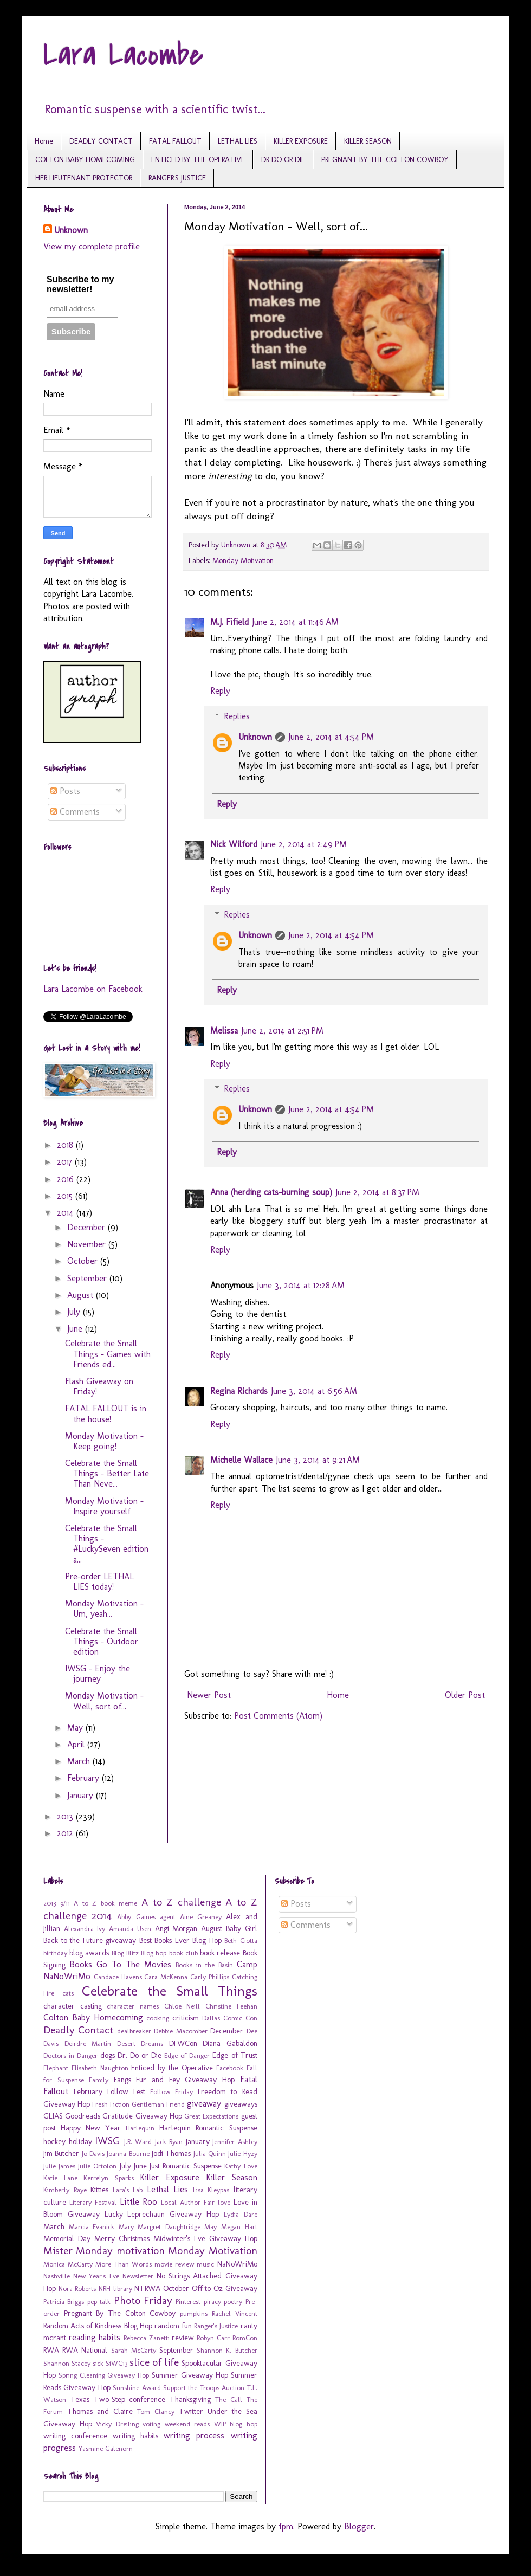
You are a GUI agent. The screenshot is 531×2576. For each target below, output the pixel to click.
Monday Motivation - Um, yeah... (104, 1608)
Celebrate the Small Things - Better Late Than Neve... (107, 1473)
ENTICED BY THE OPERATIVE (198, 159)
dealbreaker (134, 2031)
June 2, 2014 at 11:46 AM (295, 622)
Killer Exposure (169, 2177)
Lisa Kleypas (211, 2190)
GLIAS (53, 2116)
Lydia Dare (240, 2214)
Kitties (99, 2189)
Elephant (55, 2068)
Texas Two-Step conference (118, 2399)
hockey (54, 2141)
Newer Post (209, 1695)
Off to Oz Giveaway (224, 2288)
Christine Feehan (231, 2006)
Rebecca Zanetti (147, 2338)
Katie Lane (60, 2178)
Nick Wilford (233, 844)
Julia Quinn (209, 2153)
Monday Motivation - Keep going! (104, 1441)
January (81, 1795)
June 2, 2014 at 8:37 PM (377, 1192)
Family (98, 2080)
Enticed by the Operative (171, 2068)
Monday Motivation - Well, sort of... (104, 1700)
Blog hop (153, 1953)
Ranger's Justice (216, 2326)
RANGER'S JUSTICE (177, 178)
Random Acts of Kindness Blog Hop (97, 2325)
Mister (58, 2250)
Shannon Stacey (66, 2363)
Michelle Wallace (241, 1460)
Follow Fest (126, 2091)
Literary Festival (92, 2202)
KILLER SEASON (368, 141)
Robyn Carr (213, 2338)
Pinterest (188, 2301)
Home (44, 141)
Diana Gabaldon (230, 2043)
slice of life (154, 2362)
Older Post (465, 1695)
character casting (72, 2006)
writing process (194, 2435)
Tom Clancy (155, 2411)
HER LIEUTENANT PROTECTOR (83, 178)
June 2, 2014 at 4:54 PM (331, 737)
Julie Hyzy (242, 2153)
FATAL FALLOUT (175, 141)
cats (68, 1993)
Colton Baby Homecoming (93, 2017)
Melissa (224, 1030)
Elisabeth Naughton (100, 2068)
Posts (65, 791)
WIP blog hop (235, 2424)
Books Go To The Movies (120, 1964)
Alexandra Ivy (85, 1929)
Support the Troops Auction (203, 2388)
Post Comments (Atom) (278, 1715)
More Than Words (123, 2264)
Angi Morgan (176, 1928)
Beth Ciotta (240, 1940)
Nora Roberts (77, 2288)
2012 (66, 1833)
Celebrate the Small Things (169, 1991)
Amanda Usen (130, 1929)
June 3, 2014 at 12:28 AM (301, 1285)
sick (98, 2363)
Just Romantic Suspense (186, 2166)
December (87, 1227)
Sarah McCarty (133, 2350)
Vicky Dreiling (117, 2424)
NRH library (115, 2288)
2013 (66, 1816)
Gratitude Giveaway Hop (142, 2116)
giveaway (204, 2104)
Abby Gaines (136, 1917)
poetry (233, 2301)
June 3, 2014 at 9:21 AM (318, 1460)
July (75, 1312)
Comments (75, 811)
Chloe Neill (182, 2006)
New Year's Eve (96, 2276)
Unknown (255, 737)
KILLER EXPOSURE (301, 141)
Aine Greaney (201, 1917)
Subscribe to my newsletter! (80, 284)
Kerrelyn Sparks (108, 2178)
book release (220, 1953)
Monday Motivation (243, 560)
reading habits (95, 2337)
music (205, 2264)
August (81, 1295)
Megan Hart (239, 2227)
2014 (66, 1213)
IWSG (107, 2140)
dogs (107, 2055)
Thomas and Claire (100, 2411)
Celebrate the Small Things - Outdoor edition (101, 1641)
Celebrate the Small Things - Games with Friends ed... (108, 1353)
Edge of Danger (187, 2055)
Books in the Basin (204, 1965)
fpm (286, 2526)
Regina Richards (239, 1391)
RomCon (244, 2338)
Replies (237, 716)
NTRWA (147, 2288)
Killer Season (231, 2177)
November (87, 1244)
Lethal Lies (168, 2189)
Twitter (191, 2411)
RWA (51, 2350)
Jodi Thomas (171, 2153)
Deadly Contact (78, 2030)
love (224, 2202)
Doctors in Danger (70, 2055)
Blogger (359, 2526)
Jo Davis (93, 2153)
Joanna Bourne (128, 2153)
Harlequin (140, 2128)
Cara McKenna (165, 1977)
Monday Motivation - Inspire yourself (104, 1506)
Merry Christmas (122, 2238)
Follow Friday (171, 2092)
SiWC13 (116, 2363)
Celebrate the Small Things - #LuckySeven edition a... (106, 1544)
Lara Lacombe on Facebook (93, 989)
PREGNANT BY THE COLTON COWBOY (385, 159)
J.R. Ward (138, 2142)
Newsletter (137, 2276)
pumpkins (194, 2313)
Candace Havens (118, 1977)
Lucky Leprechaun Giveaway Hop (162, 2214)
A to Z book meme (105, 1903)
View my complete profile (91, 246)
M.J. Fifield (229, 622)
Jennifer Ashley (234, 2142)
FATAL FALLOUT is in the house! (105, 1413)
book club (183, 1953)
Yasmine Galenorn (106, 2448)
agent (168, 1917)
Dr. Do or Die (139, 2055)
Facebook (229, 2068)
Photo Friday (143, 2300)
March (80, 1761)
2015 (66, 1196)
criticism (185, 2018)
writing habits (135, 2436)
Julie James (59, 2166)
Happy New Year (91, 2128)
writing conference (75, 2436)
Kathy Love (240, 2166)
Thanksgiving (190, 2399)
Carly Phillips (209, 1977)
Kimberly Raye (65, 2190)
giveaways (240, 2104)
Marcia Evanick (92, 2227)
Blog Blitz (125, 1953)
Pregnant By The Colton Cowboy (120, 2313)
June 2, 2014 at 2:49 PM (304, 844)
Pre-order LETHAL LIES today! (99, 1581)
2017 (66, 1162)
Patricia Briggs (63, 2301)
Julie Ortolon (97, 2166)
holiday (80, 2141)
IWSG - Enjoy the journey (97, 1673)
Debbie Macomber (180, 2031)
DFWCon (183, 2043)
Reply (220, 691)
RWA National (84, 2350)
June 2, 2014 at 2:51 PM (282, 1030)
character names (133, 2006)
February (84, 1778)
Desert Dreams (140, 2043)
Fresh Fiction (110, 2104)
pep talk (99, 2301)
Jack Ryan (169, 2142)
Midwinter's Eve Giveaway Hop (205, 2238)
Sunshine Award (136, 2388)
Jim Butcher (61, 2153)
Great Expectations (211, 2116)
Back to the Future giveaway (89, 1940)
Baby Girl (241, 1928)
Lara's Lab (128, 2190)
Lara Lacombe (123, 56)
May (76, 1727)
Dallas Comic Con (229, 2018)
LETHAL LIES (237, 141)
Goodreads (82, 2116)
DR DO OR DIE (283, 159)
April (77, 1744)
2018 (66, 1145)
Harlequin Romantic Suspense (208, 2128)
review (183, 2337)
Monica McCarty (68, 2264)
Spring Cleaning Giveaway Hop (104, 2375)
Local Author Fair (188, 2202)
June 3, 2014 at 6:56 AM (314, 1391)
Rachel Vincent (234, 2313)
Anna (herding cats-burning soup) (271, 1192)
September (88, 1278)
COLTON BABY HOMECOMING (85, 159)
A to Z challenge (181, 1902)
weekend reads (187, 2424)
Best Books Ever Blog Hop (180, 1940)
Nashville (56, 2276)
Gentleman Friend (158, 2104)
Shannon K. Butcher (227, 2350)
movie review (174, 2264)
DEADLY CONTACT (101, 141)
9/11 (65, 1903)
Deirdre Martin (88, 2043)
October (83, 1261)
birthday (55, 1953)
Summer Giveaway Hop (190, 2375)
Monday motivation (120, 2250)
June (76, 1328)
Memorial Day (66, 2238)
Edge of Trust (234, 2055)
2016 (66, 1179)
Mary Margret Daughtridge (159, 2227)
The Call (228, 2400)
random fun (173, 2325)
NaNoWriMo (237, 2264)
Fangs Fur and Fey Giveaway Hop (174, 2079)
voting (151, 2424)
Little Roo (139, 2202)
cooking (157, 2018)
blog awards (89, 1953)
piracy (212, 2301)
